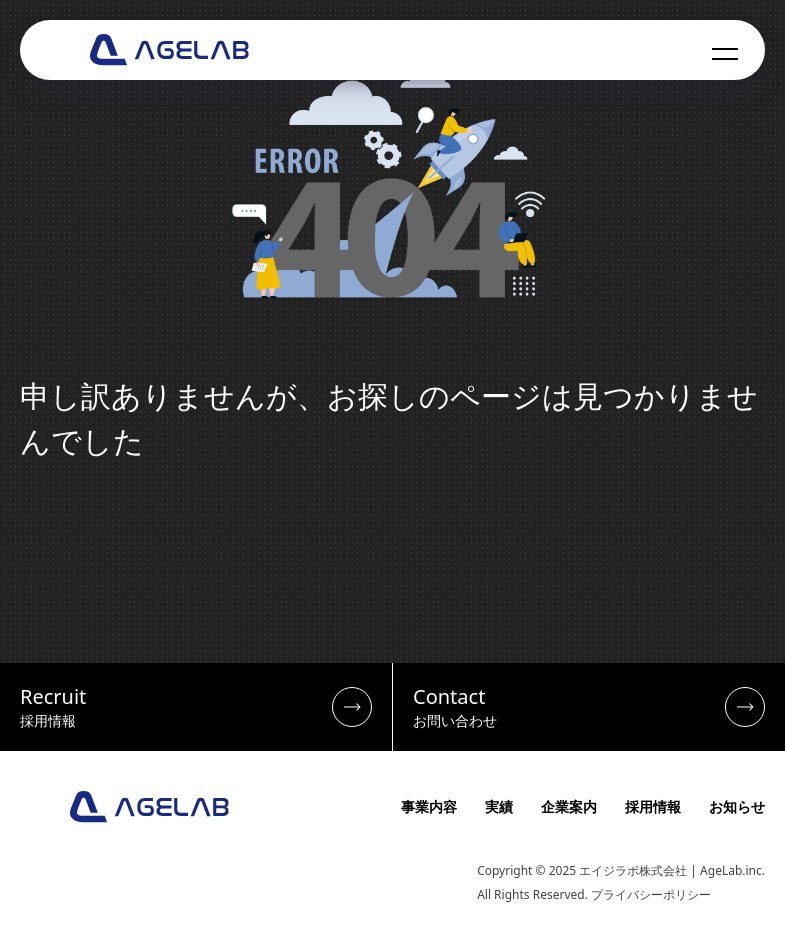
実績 (499, 806)
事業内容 (429, 806)
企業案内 (569, 806)
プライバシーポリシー (651, 894)
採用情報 (653, 806)
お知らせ (737, 806)
